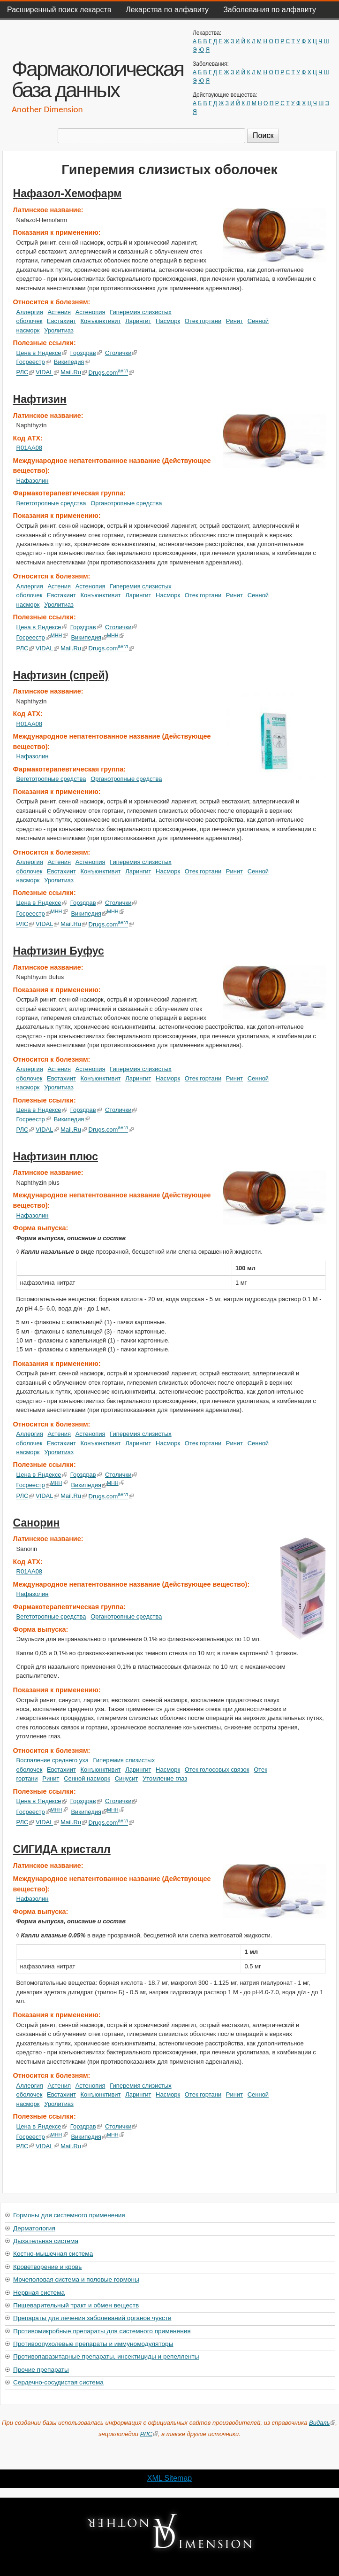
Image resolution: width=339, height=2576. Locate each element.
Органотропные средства (126, 503)
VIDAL (47, 372)
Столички (121, 352)
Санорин (36, 1523)
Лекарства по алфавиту (167, 10)
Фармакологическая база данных (97, 79)
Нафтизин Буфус (58, 951)
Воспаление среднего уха (52, 1760)
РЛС (25, 372)
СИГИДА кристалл (62, 1849)
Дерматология (34, 2228)
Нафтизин (40, 399)
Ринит (234, 320)
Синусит (126, 1778)
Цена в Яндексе (41, 352)
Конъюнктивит (101, 320)
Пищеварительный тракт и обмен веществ (76, 2305)
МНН (59, 635)
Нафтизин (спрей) (61, 675)
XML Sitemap (169, 2478)
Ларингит (138, 320)
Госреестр (33, 361)
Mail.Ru (73, 372)
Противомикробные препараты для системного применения (102, 2331)
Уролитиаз (59, 330)
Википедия (72, 361)
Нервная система (39, 2292)
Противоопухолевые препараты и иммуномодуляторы (93, 2343)
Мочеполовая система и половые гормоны (76, 2279)
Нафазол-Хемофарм (67, 193)
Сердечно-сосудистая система (58, 2382)
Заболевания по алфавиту (269, 10)
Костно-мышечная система (53, 2253)
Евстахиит (61, 320)
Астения (59, 312)
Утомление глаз (165, 1778)
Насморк (168, 320)
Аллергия (29, 312)
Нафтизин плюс (55, 1156)
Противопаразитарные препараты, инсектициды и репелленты (106, 2356)
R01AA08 (29, 447)
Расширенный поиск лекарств (59, 10)
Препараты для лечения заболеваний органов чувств (92, 2317)
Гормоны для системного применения (69, 2215)
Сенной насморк (87, 1778)
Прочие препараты (41, 2369)
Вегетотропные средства (51, 503)
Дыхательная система (45, 2240)
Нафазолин (32, 480)
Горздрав (86, 352)
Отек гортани (203, 320)
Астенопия (90, 312)
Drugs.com (111, 372)
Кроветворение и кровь (47, 2266)
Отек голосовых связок (217, 1769)
